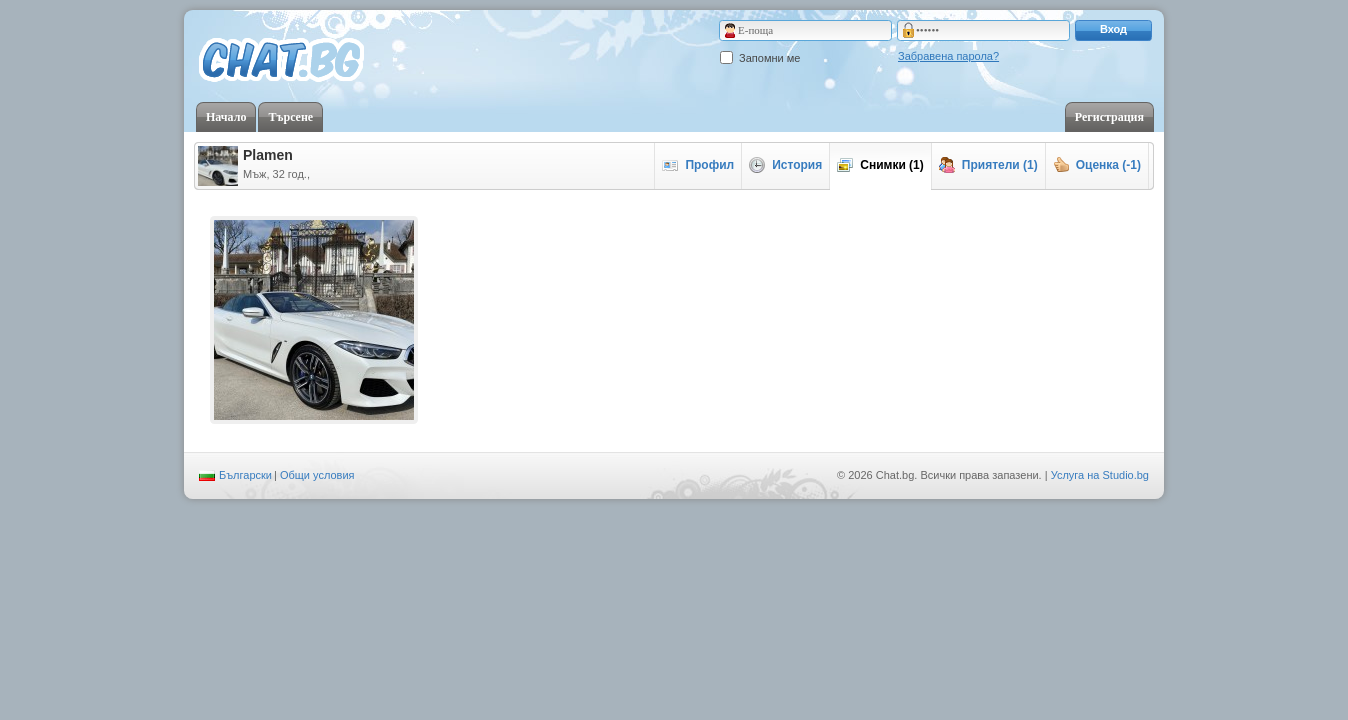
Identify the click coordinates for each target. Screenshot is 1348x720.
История (785, 165)
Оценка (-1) (1097, 165)
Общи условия (317, 475)
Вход (1113, 29)
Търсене (290, 117)
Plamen (268, 155)
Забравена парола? (948, 56)
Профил (698, 165)
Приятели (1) (988, 165)
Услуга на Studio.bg (1100, 475)
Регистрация (1109, 117)
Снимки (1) (880, 165)
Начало (226, 117)
